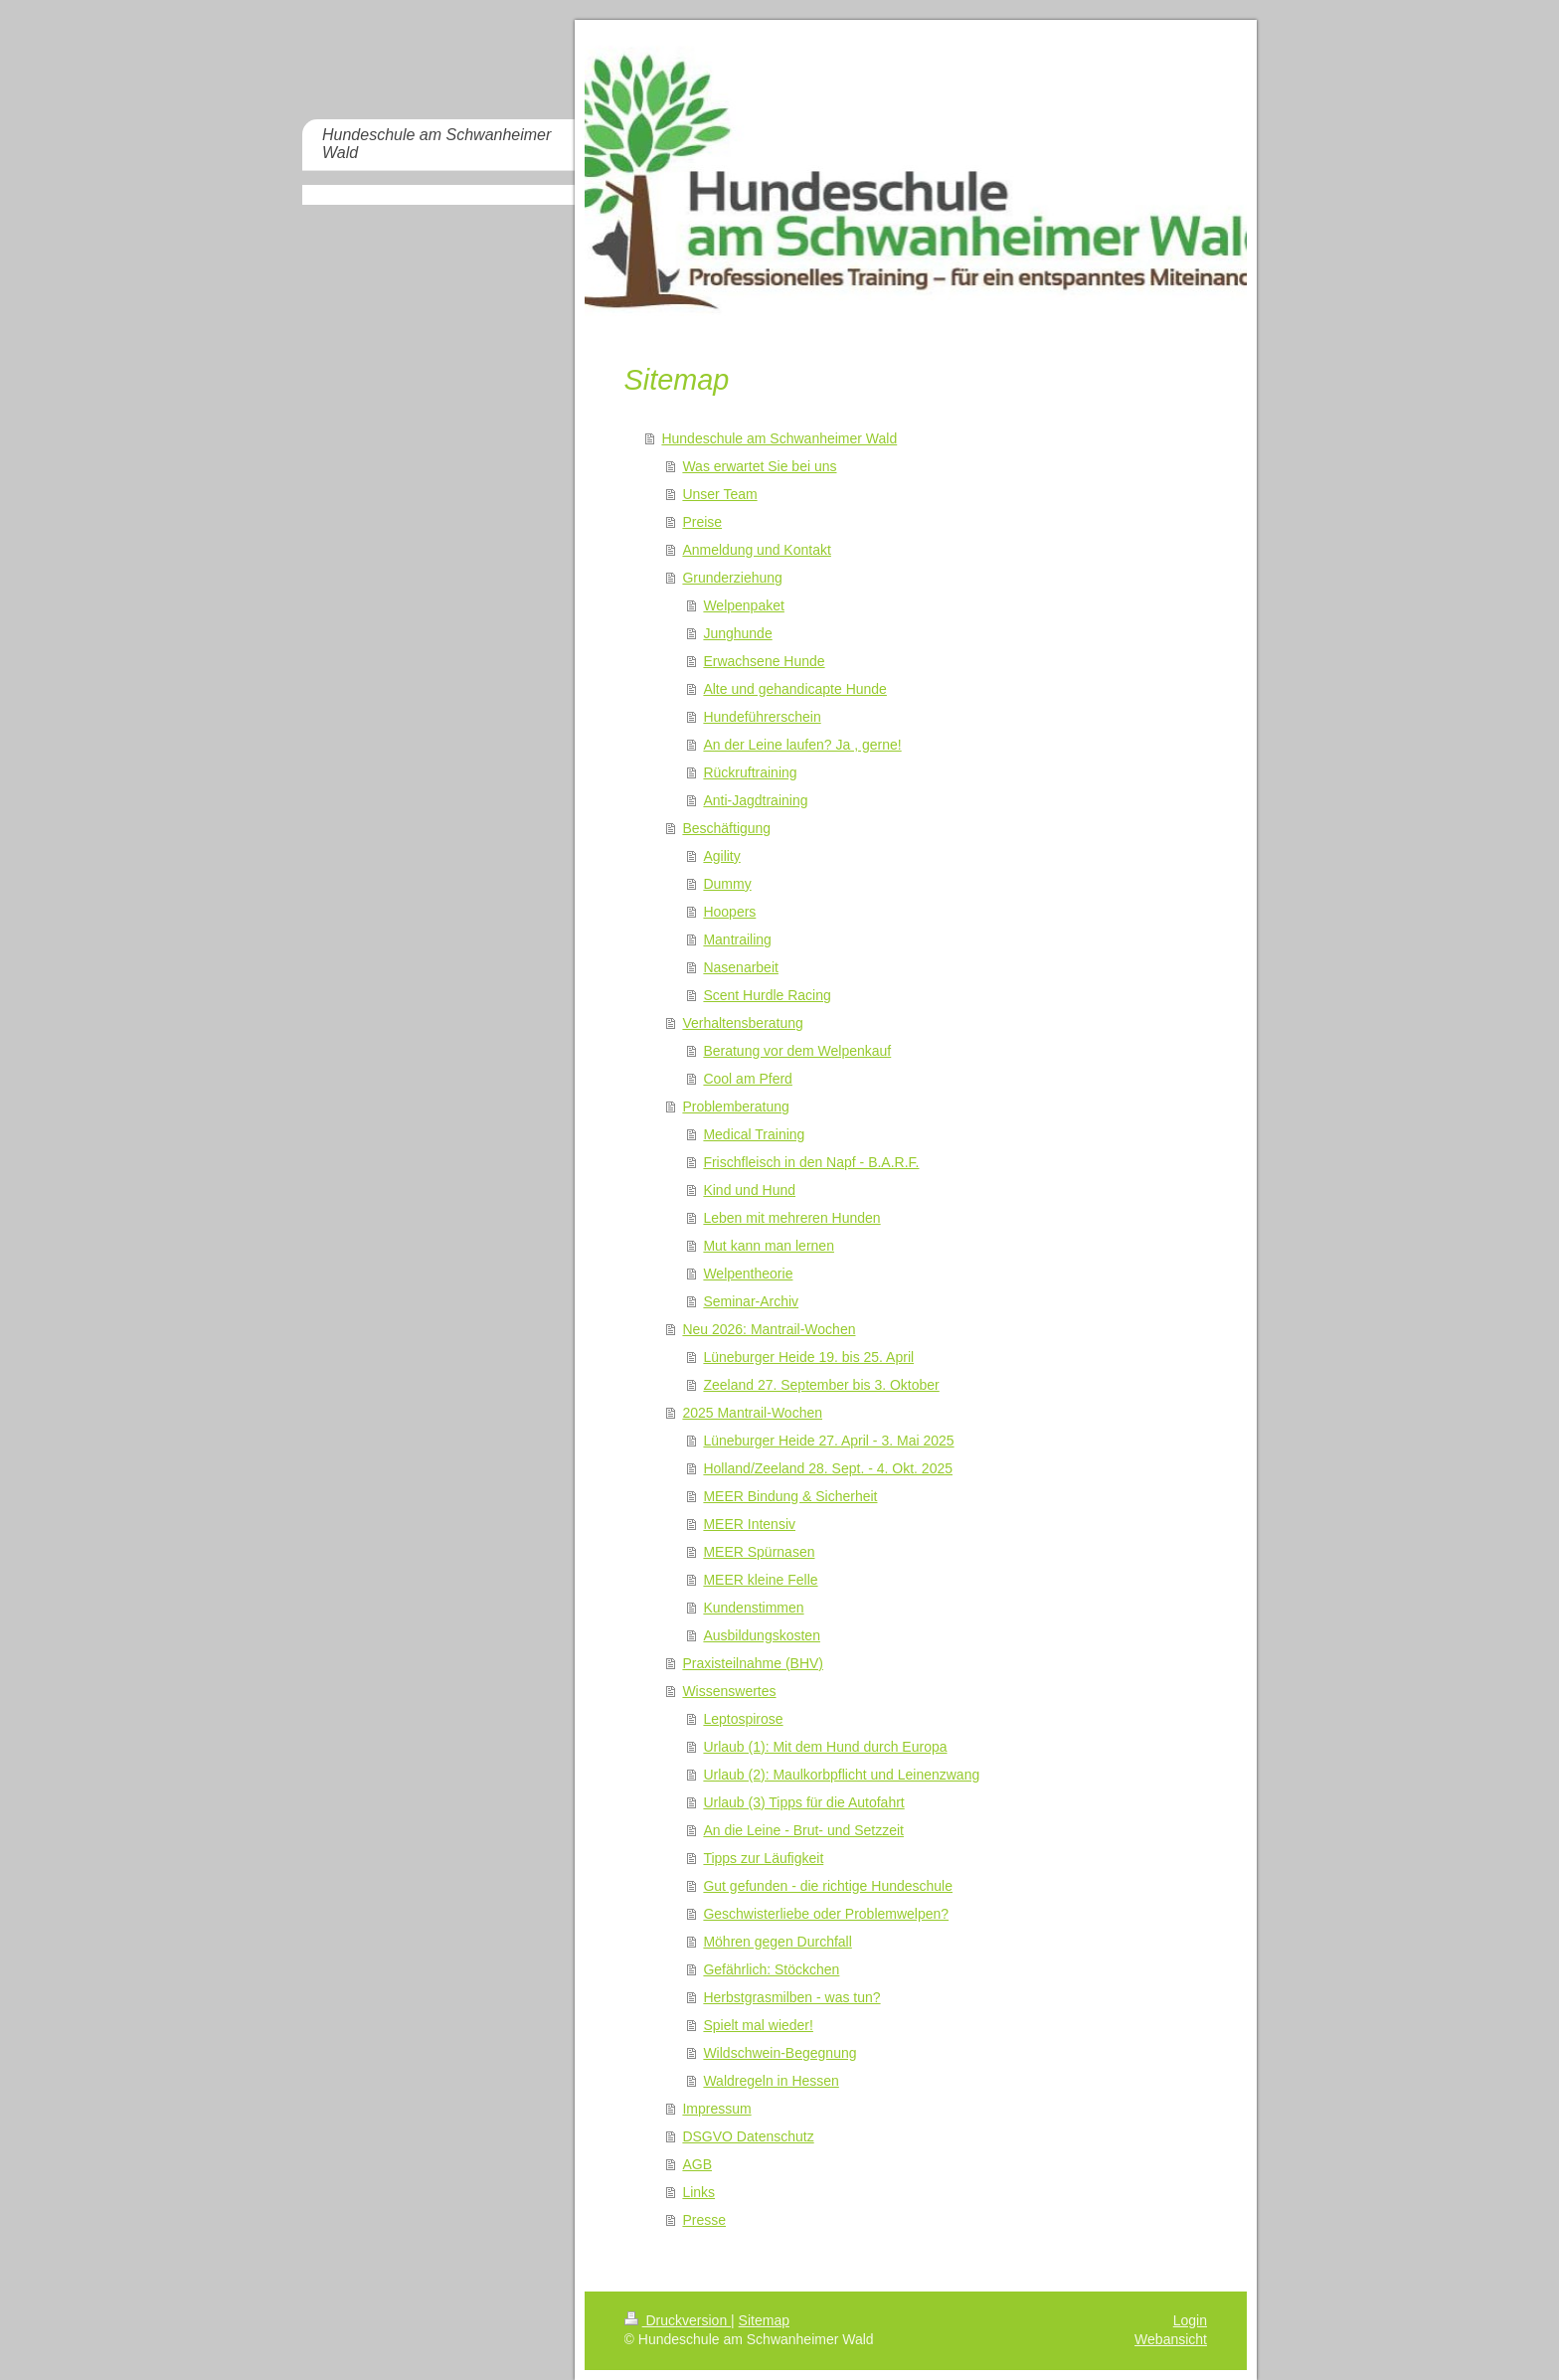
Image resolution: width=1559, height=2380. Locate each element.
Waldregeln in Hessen (770, 2081)
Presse (704, 2220)
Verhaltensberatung (742, 1023)
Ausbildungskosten (761, 1635)
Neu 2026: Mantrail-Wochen (768, 1329)
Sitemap (764, 2320)
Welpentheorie (747, 1273)
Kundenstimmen (753, 1607)
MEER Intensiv (749, 1524)
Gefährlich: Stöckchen (771, 1969)
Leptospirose (742, 1719)
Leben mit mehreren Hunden (791, 1218)
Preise (702, 522)
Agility (721, 856)
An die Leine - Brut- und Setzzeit (803, 1830)
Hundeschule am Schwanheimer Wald (779, 438)
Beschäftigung (726, 828)
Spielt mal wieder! (758, 2025)
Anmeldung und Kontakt (756, 550)
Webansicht (1170, 2339)
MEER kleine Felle (760, 1580)
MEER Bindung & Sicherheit (790, 1496)
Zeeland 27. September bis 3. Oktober (821, 1385)
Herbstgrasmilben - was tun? (791, 1997)
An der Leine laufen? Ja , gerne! (802, 745)
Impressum (716, 2109)
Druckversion (677, 2320)
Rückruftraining (749, 772)
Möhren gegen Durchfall (777, 1942)
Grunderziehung (731, 578)
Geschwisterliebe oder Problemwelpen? (826, 1914)
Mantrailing (737, 939)
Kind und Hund (749, 1190)
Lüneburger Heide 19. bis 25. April (808, 1357)
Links (698, 2192)
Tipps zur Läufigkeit (763, 1858)
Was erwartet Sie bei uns (759, 466)
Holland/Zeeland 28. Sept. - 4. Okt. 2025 (828, 1468)
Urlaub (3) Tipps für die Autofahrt (803, 1802)
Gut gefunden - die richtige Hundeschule (828, 1886)
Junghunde (737, 633)
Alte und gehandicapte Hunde (794, 689)
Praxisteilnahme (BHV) (752, 1663)
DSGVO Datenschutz (747, 2136)
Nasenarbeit (741, 967)
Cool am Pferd (747, 1079)
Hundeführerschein (761, 717)
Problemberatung (735, 1106)
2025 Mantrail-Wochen (752, 1413)
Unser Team (719, 494)
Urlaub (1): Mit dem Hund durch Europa (825, 1747)
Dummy (727, 884)
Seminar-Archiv (750, 1301)
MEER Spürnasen (758, 1552)
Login (1190, 2320)
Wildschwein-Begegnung (779, 2053)
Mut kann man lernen (768, 1246)
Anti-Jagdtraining (755, 800)
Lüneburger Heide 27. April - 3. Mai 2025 (828, 1440)
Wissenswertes (729, 1691)
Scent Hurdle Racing (766, 995)
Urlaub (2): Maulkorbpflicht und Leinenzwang (841, 1775)
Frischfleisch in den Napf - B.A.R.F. (811, 1162)
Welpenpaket (743, 605)
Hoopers (729, 912)
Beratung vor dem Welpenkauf (797, 1051)
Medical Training (753, 1134)
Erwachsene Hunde (763, 661)
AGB (697, 2164)
